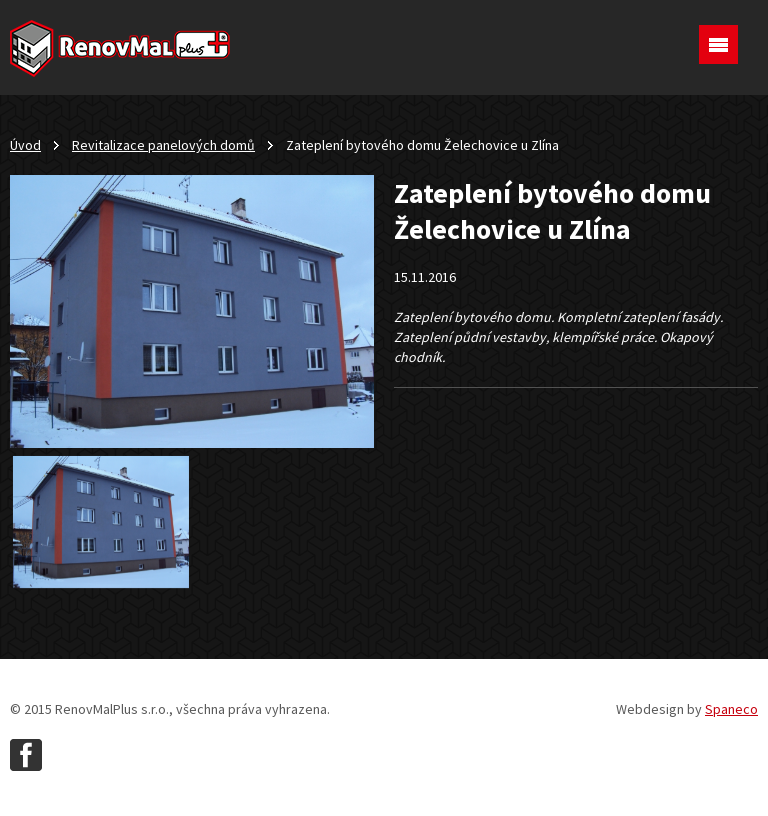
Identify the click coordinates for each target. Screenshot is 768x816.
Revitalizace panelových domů (163, 145)
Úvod (25, 145)
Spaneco (731, 709)
